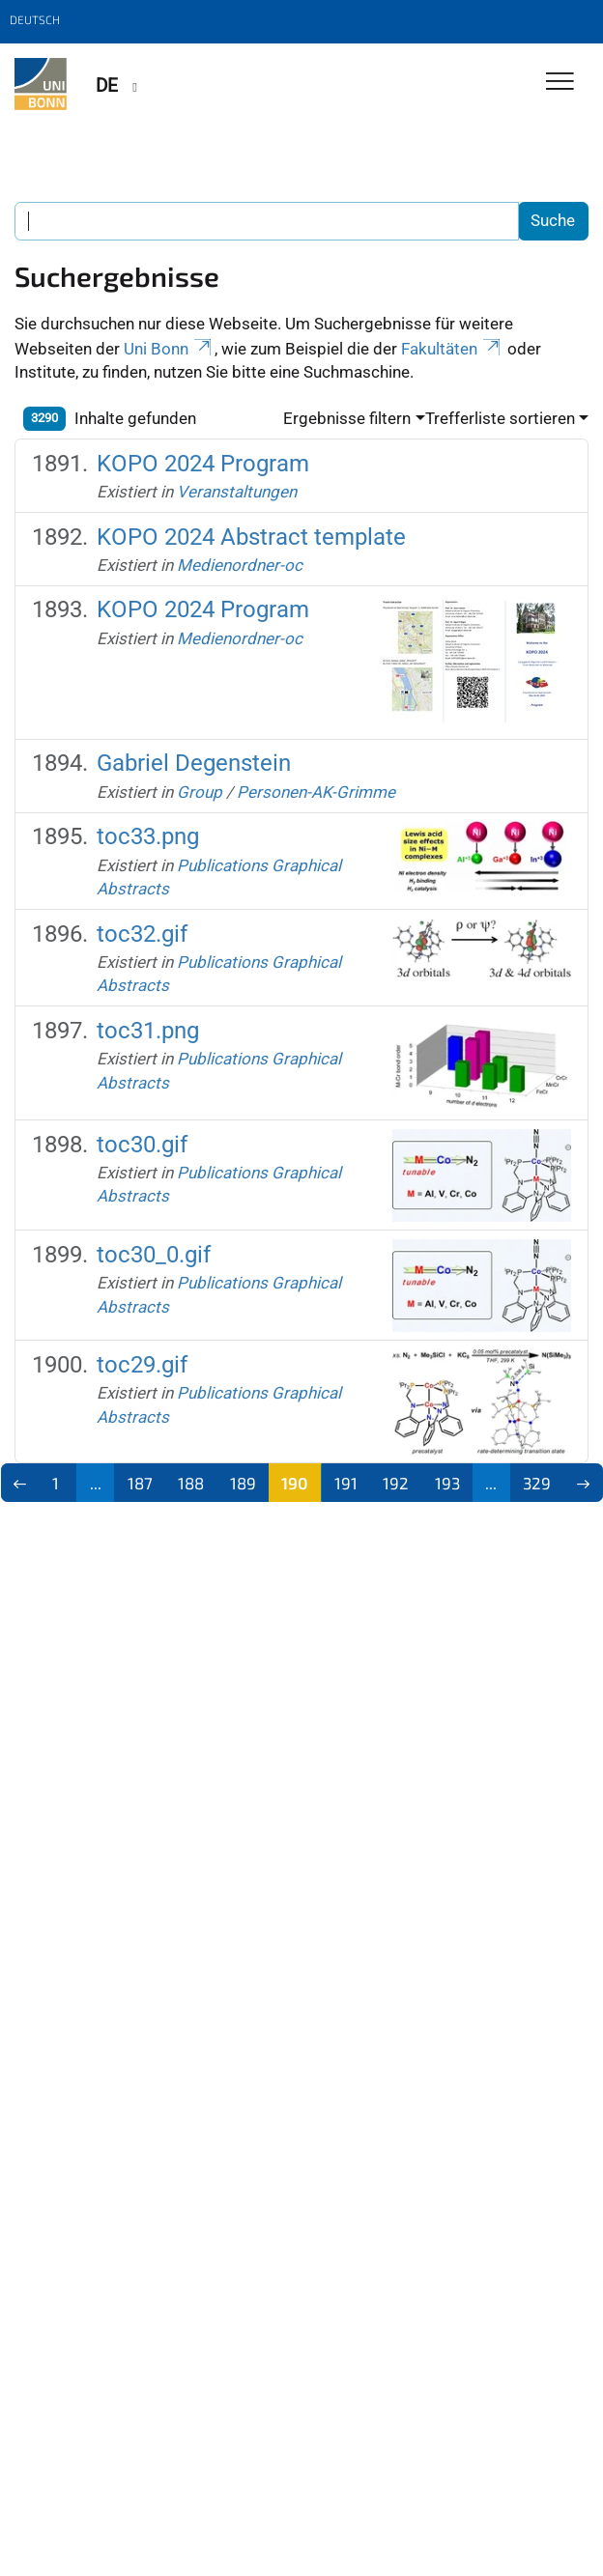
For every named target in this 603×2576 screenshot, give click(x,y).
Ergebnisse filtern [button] (347, 418)
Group (199, 792)
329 (537, 1482)
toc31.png (148, 1030)
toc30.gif (142, 1144)
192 (396, 1482)
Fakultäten (452, 348)
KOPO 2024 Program (203, 463)
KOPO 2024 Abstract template (251, 537)
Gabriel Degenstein (194, 763)
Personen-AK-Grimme (316, 792)
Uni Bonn (169, 348)
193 (447, 1482)
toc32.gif (142, 934)
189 (243, 1482)
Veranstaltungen (237, 491)
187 (140, 1482)
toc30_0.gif (154, 1254)
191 (346, 1482)
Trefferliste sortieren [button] (500, 418)
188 (191, 1482)
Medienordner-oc (239, 565)
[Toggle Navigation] (560, 82)
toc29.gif (142, 1364)
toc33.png (148, 836)
